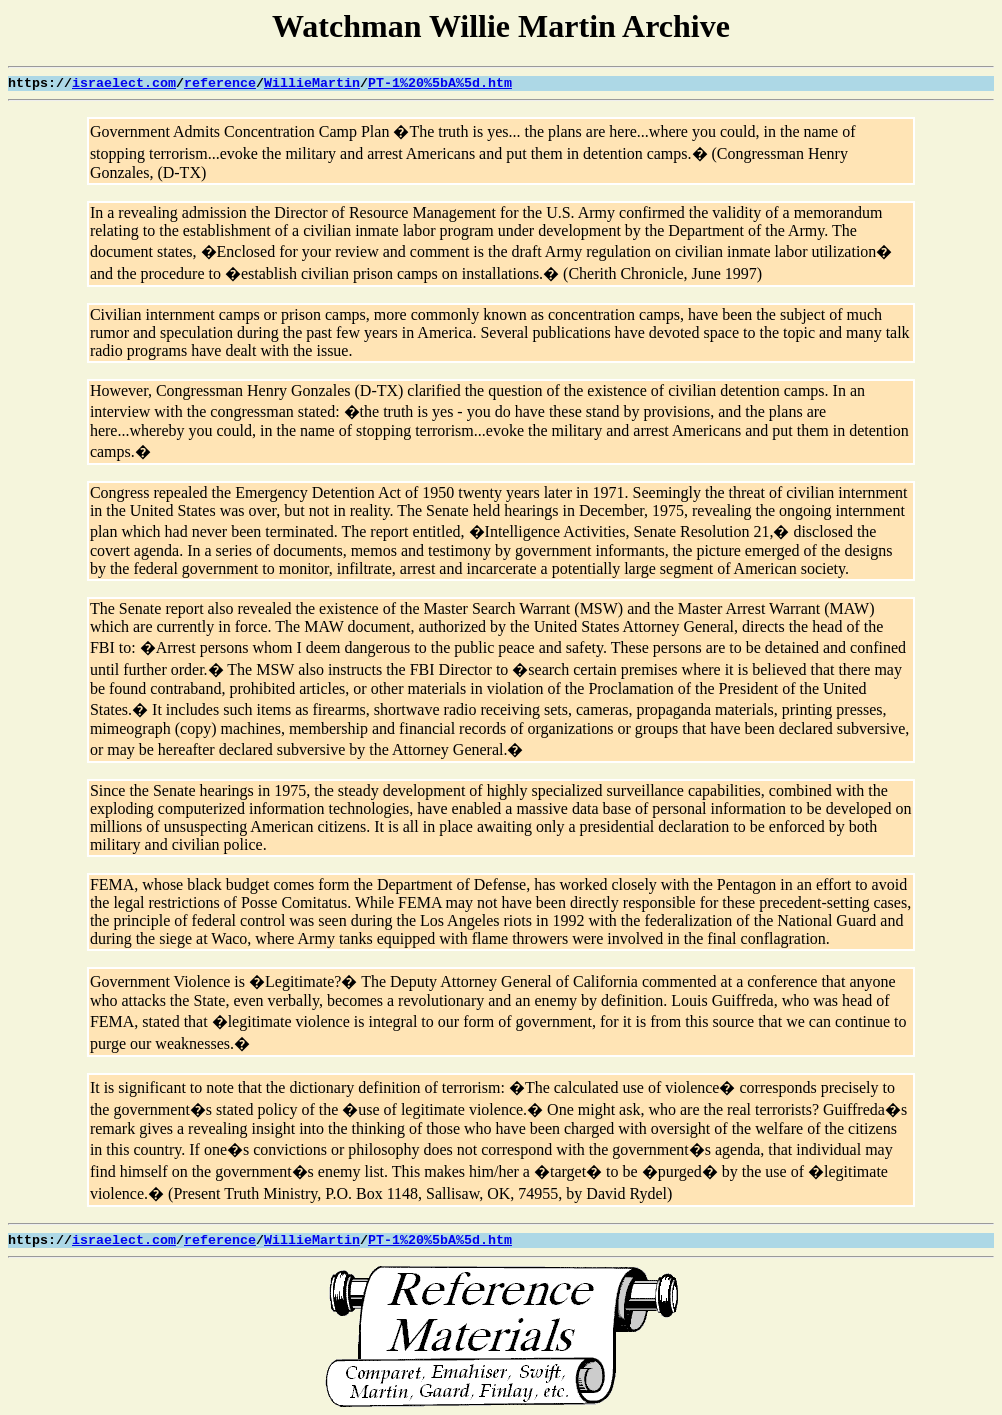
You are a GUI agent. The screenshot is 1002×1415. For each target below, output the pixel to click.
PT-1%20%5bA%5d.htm (440, 83)
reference (220, 83)
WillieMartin (312, 83)
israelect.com (124, 83)
